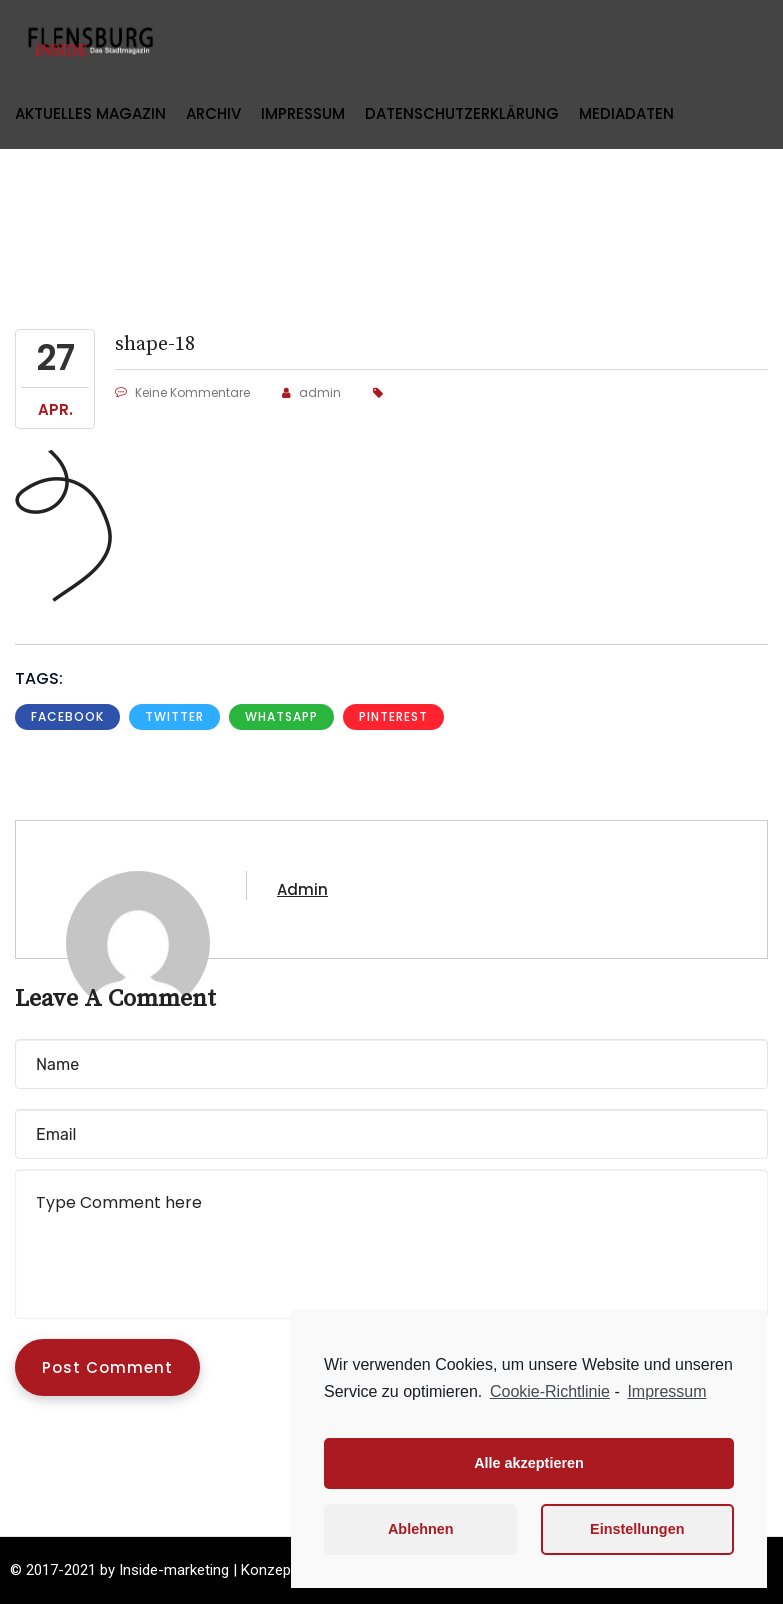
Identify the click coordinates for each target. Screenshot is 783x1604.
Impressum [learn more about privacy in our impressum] (666, 1391)
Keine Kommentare (182, 392)
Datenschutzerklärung (462, 113)
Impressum (303, 113)
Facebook (67, 716)
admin (311, 392)
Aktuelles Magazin (90, 113)
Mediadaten (626, 113)
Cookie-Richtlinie (550, 1391)
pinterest (393, 716)
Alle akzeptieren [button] (529, 1463)
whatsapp (281, 716)
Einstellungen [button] (637, 1529)
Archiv (213, 113)
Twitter (174, 716)
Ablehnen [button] (421, 1529)
